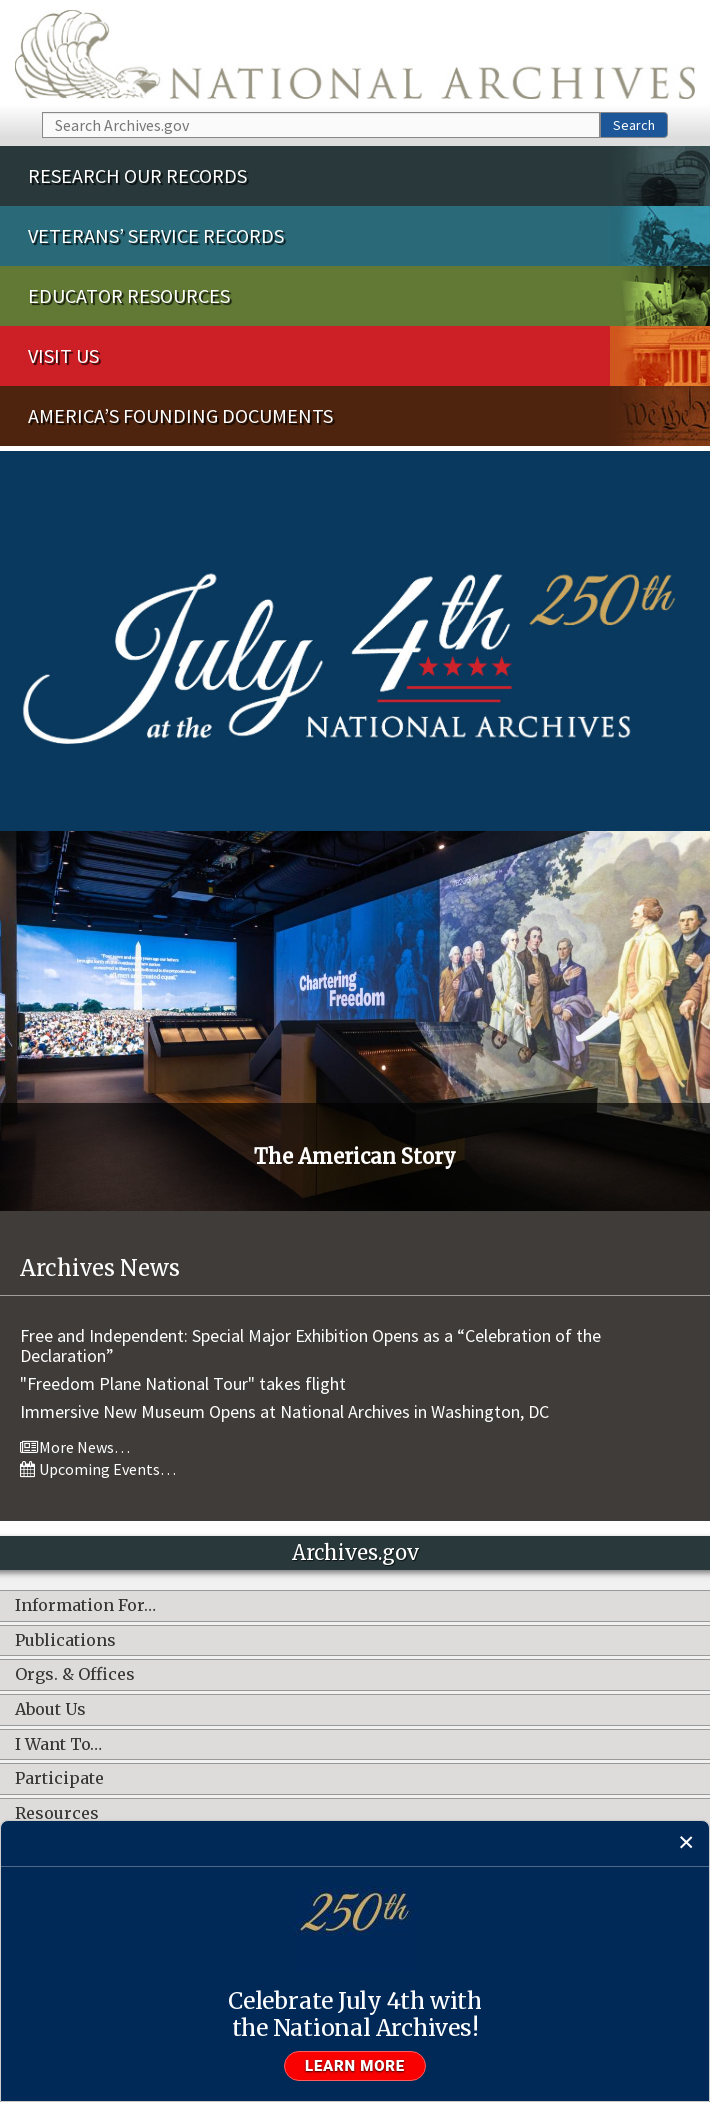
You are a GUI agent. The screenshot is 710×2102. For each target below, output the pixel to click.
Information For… (85, 1606)
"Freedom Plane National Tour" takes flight (183, 1383)
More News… (75, 1447)
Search (634, 125)
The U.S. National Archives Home (355, 54)
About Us (50, 1710)
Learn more (355, 2066)
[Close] (686, 1843)
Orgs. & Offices (75, 1675)
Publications (65, 1641)
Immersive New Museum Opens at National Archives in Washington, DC (284, 1411)
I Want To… (58, 1745)
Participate (59, 1779)
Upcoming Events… (98, 1469)
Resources (57, 1814)
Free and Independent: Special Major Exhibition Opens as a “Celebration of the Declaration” (310, 1345)
